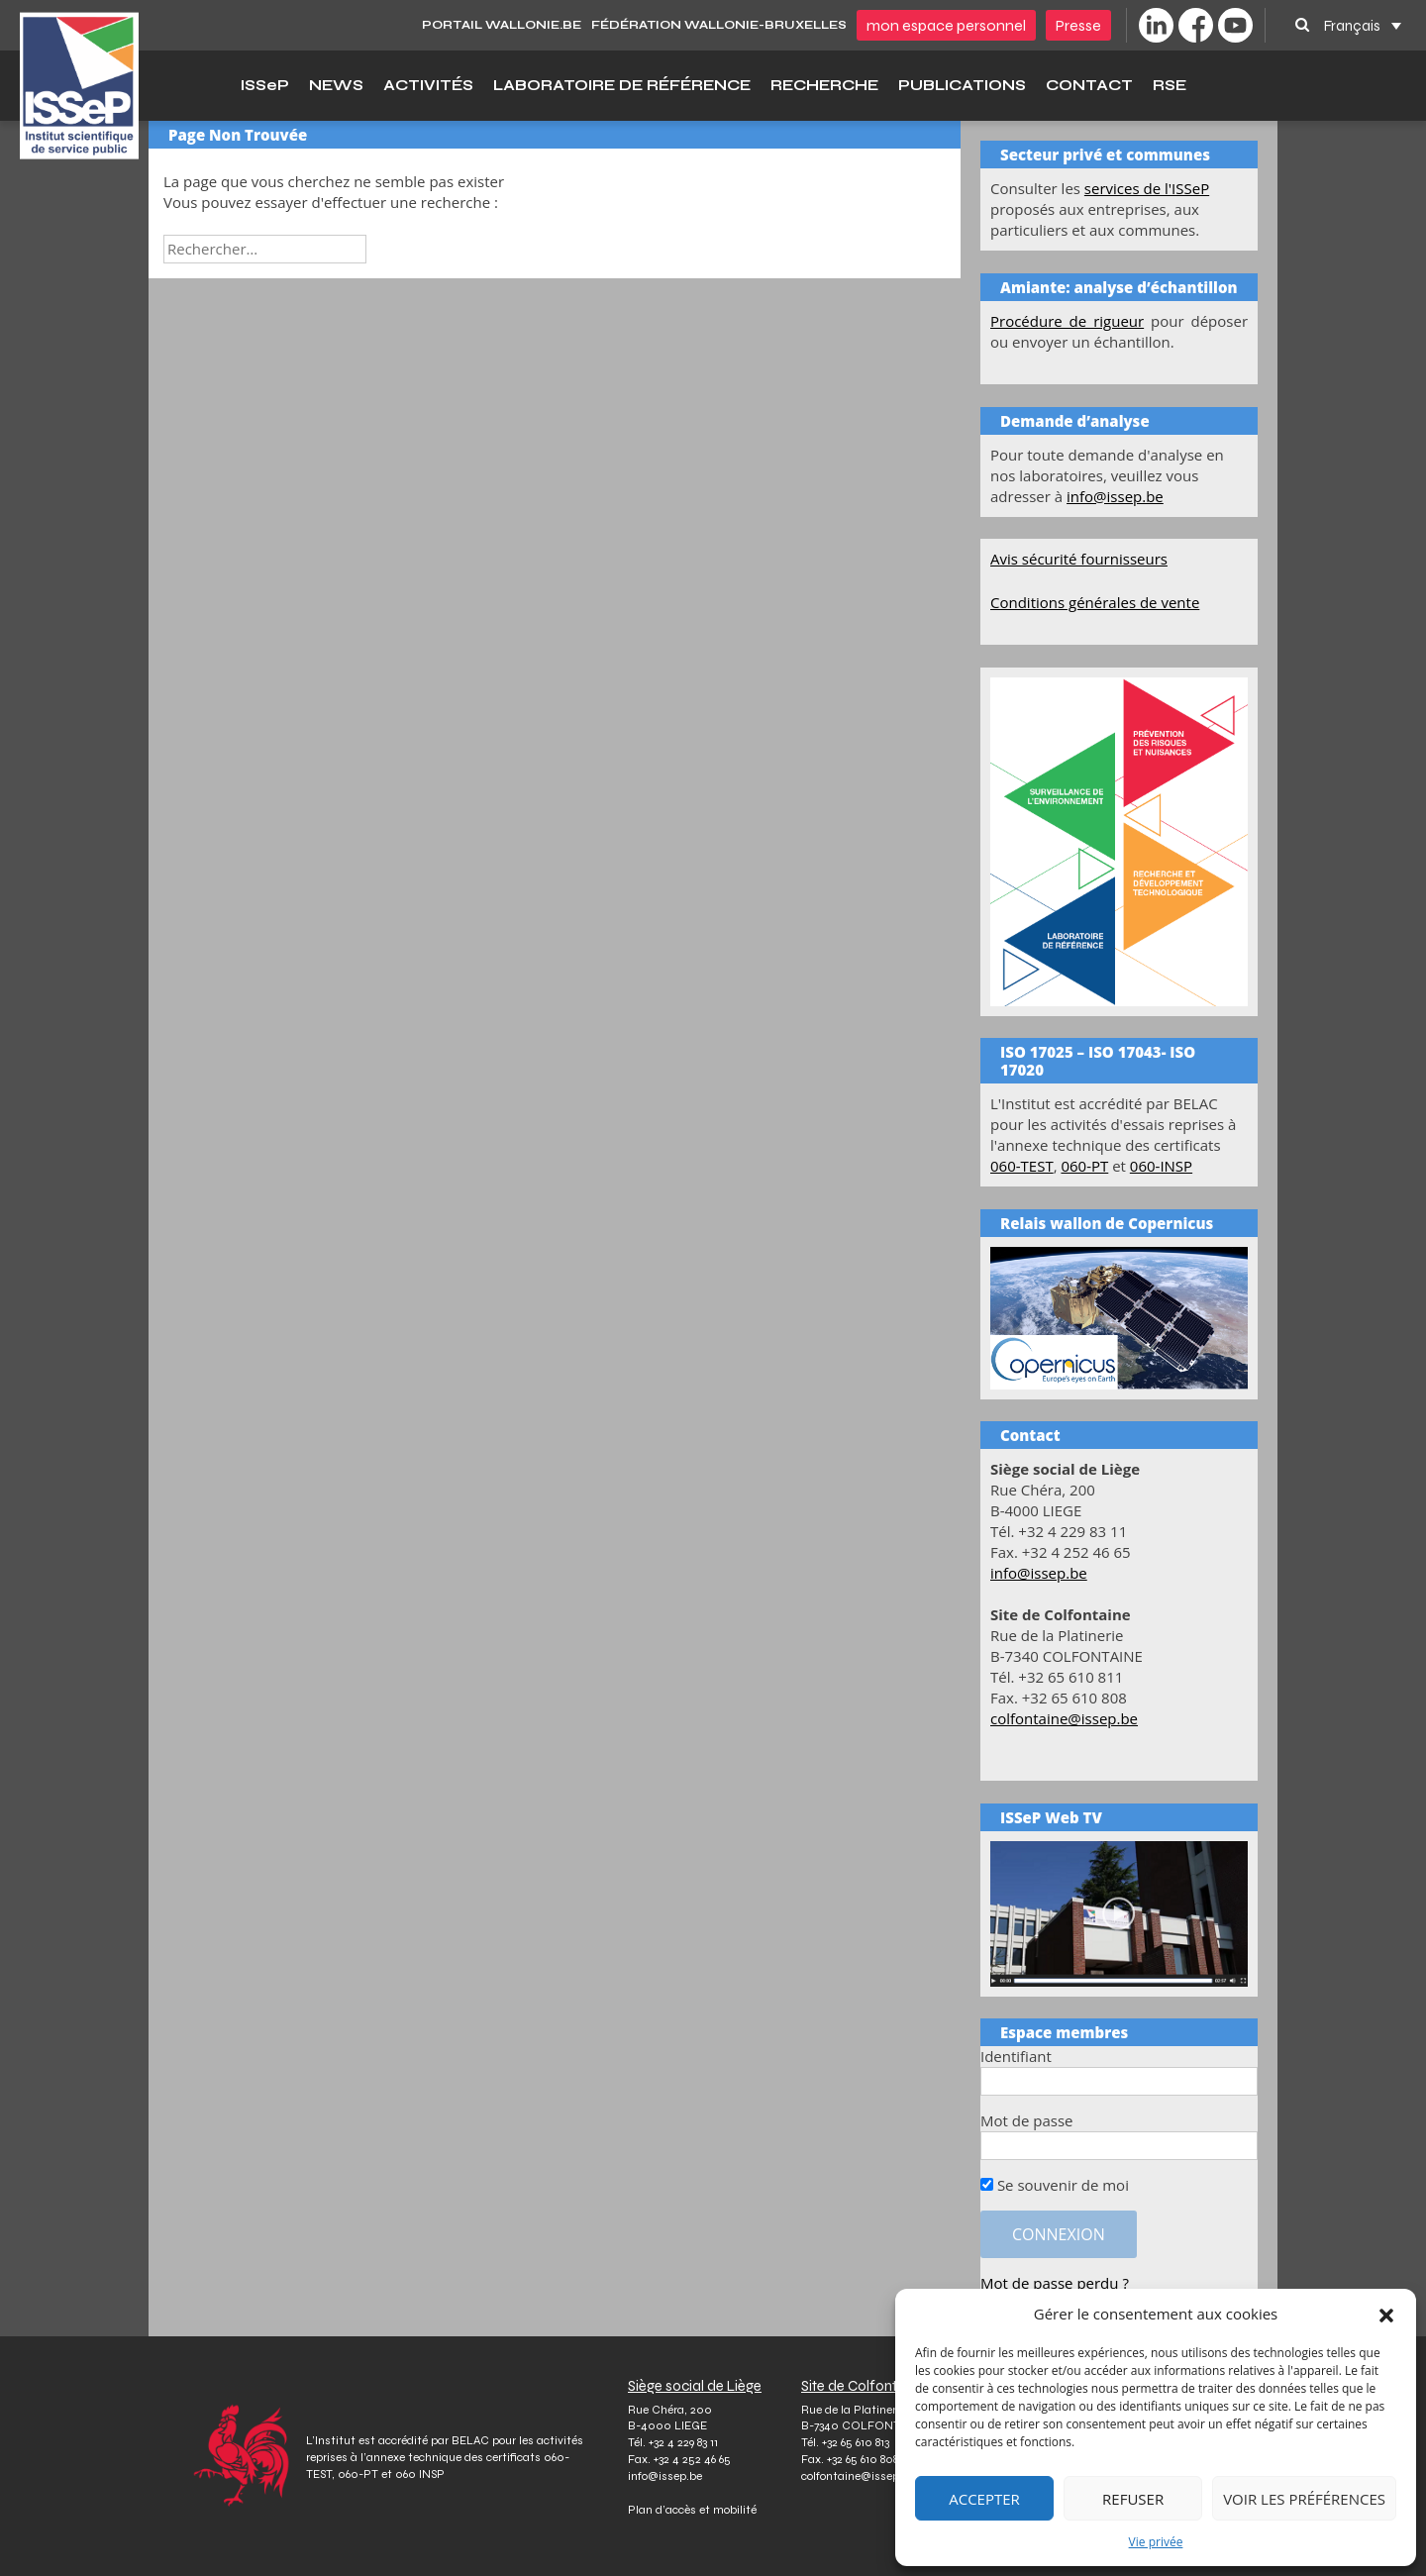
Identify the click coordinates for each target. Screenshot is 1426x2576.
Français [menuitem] (1352, 25)
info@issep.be (1115, 496)
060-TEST (1022, 1166)
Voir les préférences (1304, 2499)
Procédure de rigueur (1067, 321)
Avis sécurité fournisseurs (1079, 558)
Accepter (984, 2499)
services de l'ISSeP (1146, 188)
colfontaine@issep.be (1064, 1718)
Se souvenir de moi (1054, 2185)
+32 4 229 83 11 (683, 2442)
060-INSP (1161, 1166)
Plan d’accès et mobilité (692, 2510)
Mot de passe (1026, 2120)
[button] (1386, 2314)
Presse (1078, 25)
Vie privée (1156, 2541)
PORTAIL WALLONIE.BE (501, 25)
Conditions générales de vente (1094, 602)
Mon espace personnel (946, 25)
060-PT (1084, 1166)
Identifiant (1016, 2056)
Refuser (1133, 2499)
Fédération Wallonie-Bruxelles (719, 25)
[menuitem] (1362, 26)
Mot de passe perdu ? (1054, 2283)
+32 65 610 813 (855, 2442)
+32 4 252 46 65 (692, 2459)
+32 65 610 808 (862, 2459)
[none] (1362, 26)
